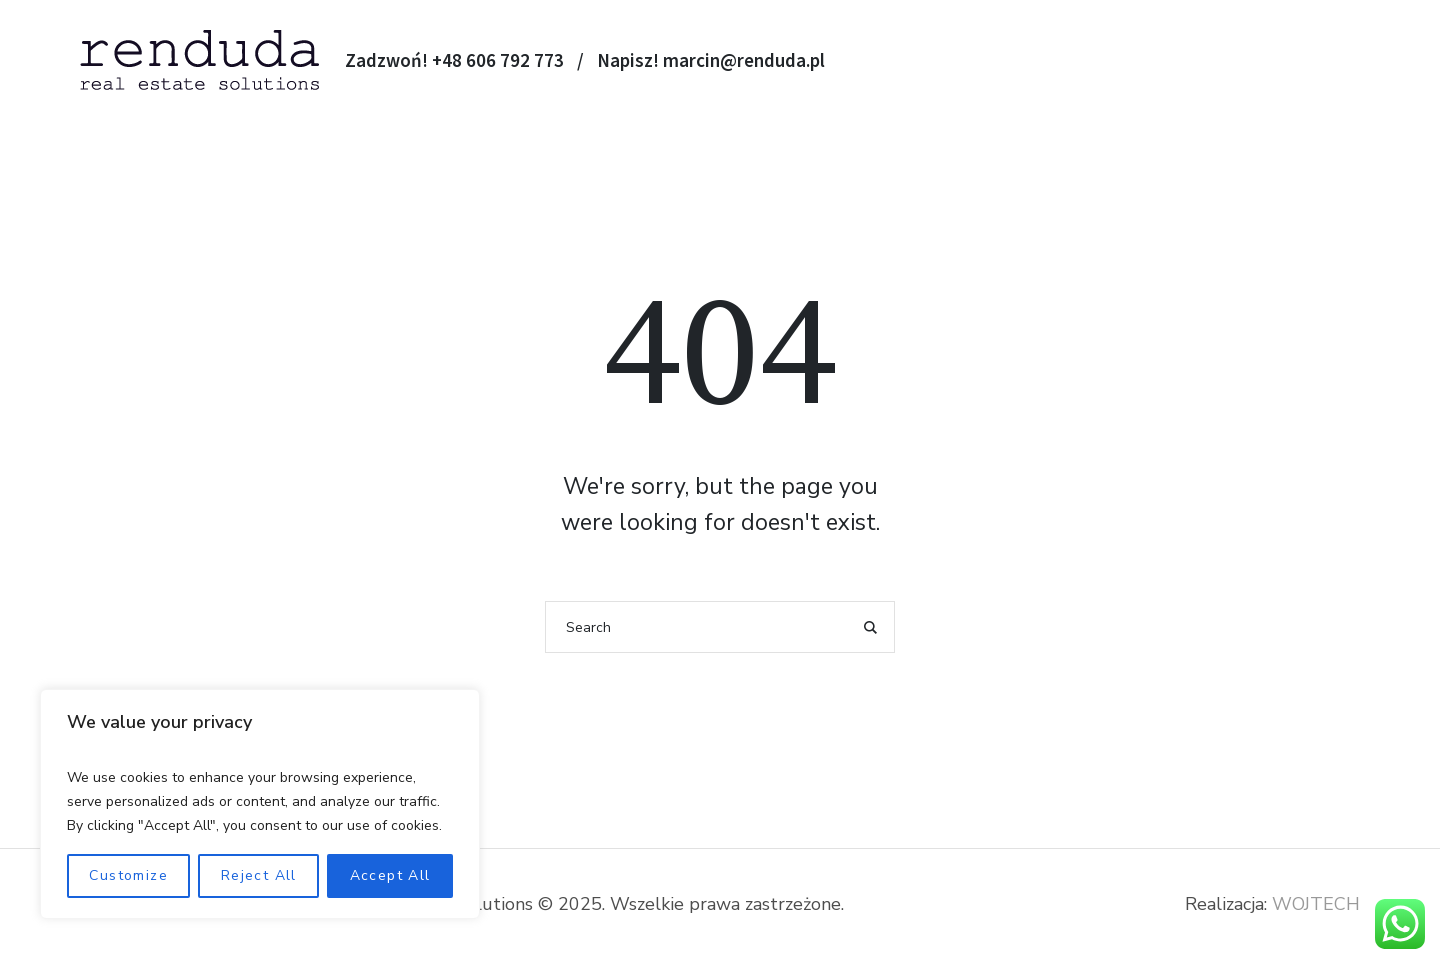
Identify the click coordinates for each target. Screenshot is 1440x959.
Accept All (390, 875)
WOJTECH (1316, 904)
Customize (128, 875)
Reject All (259, 875)
